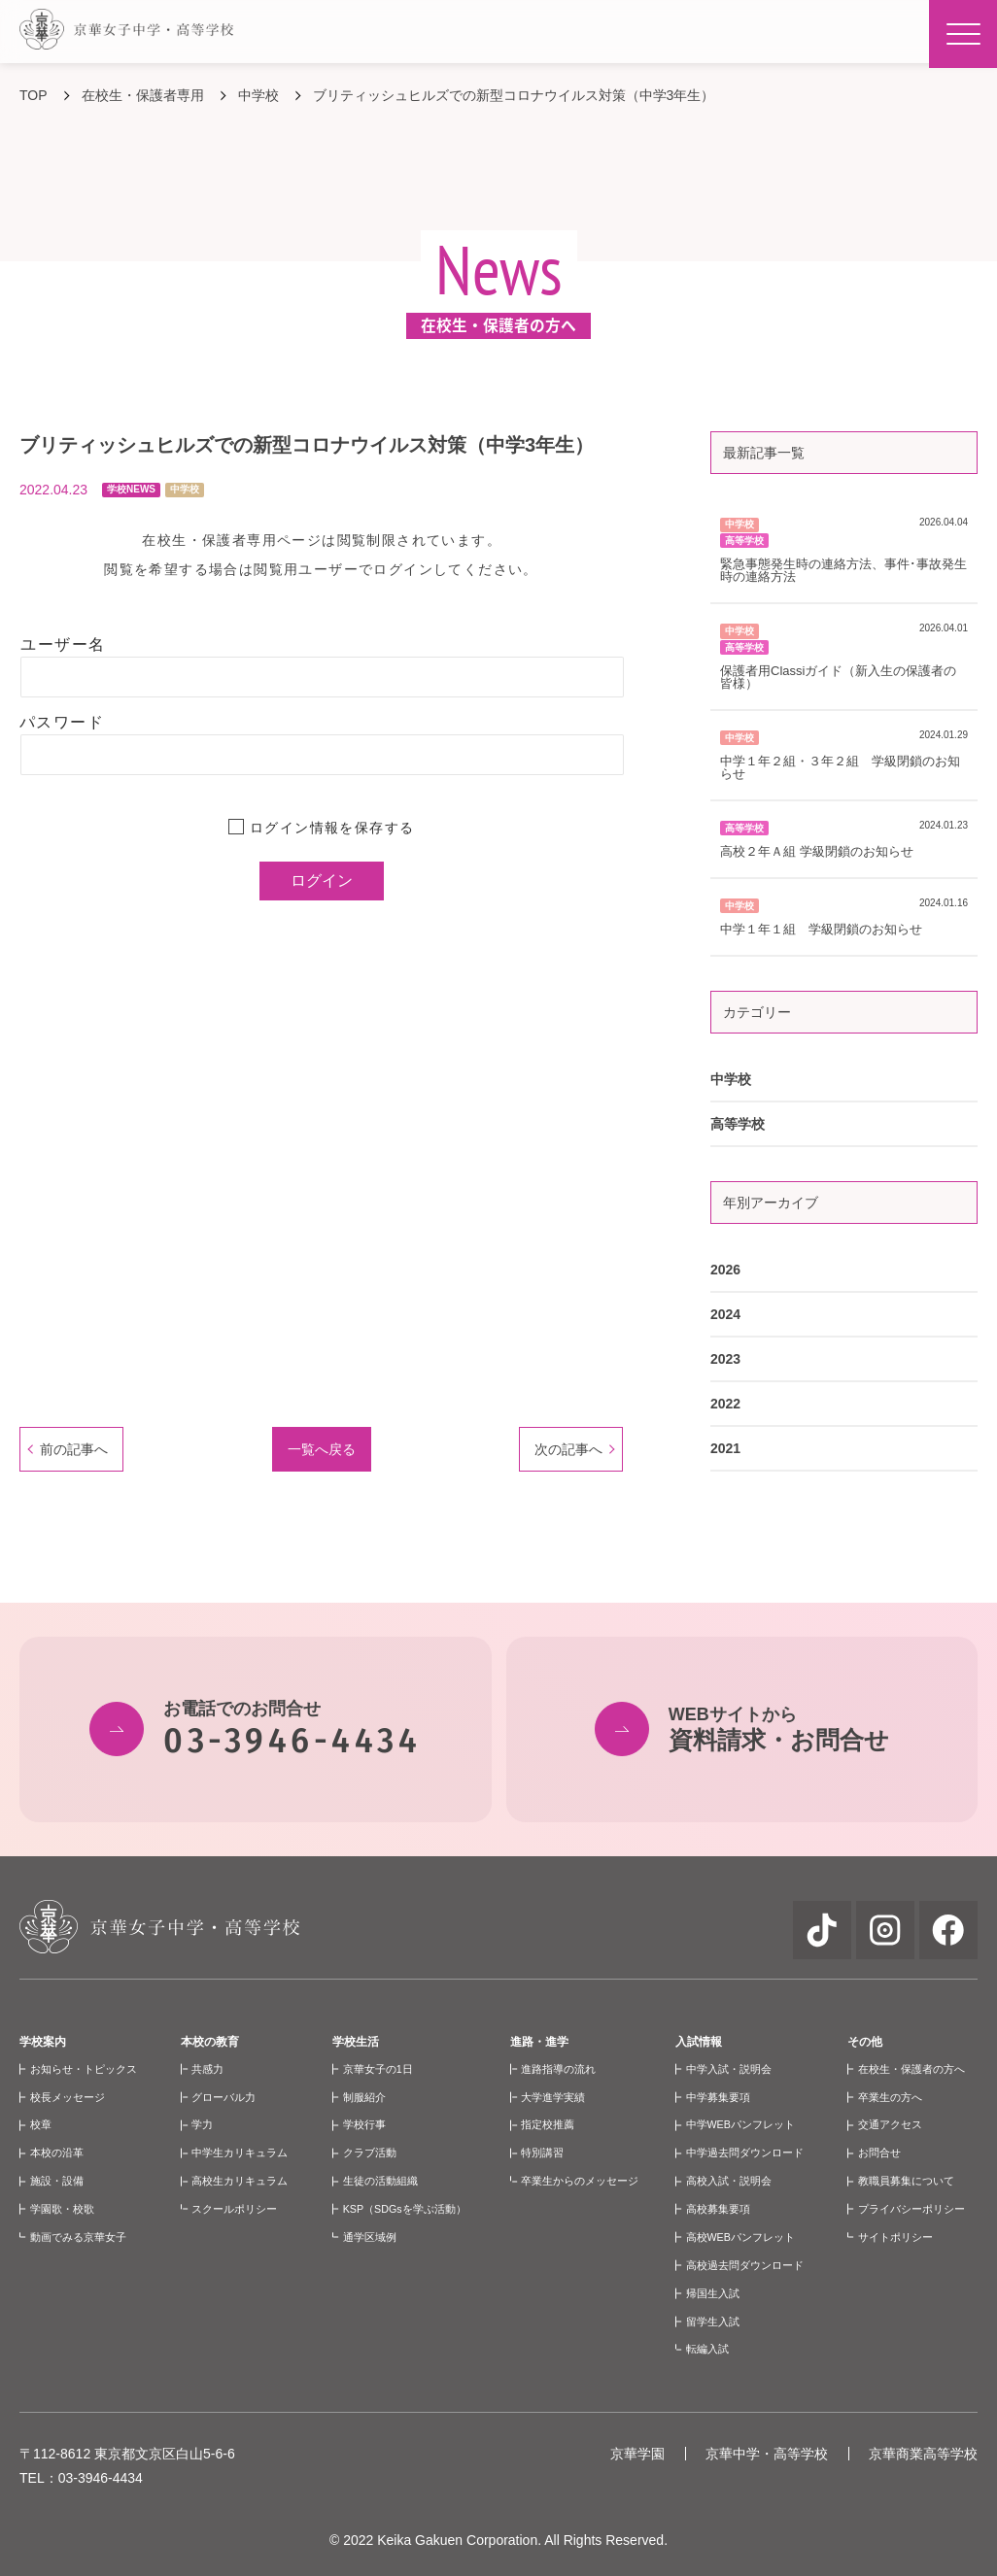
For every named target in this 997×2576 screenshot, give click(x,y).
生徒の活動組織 (380, 2180)
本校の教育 (210, 2042)
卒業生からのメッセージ (579, 2180)
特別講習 (542, 2152)
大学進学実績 (553, 2097)
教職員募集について (906, 2180)
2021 (725, 1448)
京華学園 (637, 2453)
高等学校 (737, 1124)
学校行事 (364, 2124)
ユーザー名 (62, 644)
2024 (725, 1314)
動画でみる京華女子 (78, 2237)
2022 (725, 1403)
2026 (725, 1269)
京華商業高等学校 (923, 2453)
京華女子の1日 (378, 2069)
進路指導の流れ (558, 2069)
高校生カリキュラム (239, 2180)
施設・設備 (57, 2180)
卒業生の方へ (890, 2097)
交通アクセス (890, 2124)
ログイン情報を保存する (332, 827)
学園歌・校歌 (62, 2209)
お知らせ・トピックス (83, 2069)
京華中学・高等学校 (766, 2453)
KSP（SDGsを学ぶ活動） (404, 2209)
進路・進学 (539, 2042)
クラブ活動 (369, 2152)
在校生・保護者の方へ (911, 2069)
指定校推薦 (547, 2124)
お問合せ (879, 2152)
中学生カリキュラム (239, 2152)
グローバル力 (223, 2097)
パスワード (61, 722)
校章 (41, 2124)
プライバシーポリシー (911, 2209)
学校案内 (42, 2042)
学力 (202, 2124)
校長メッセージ (67, 2097)
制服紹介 (364, 2097)
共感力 (207, 2069)
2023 (725, 1359)
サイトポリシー (895, 2237)
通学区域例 (369, 2237)
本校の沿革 (57, 2152)
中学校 (730, 1079)
